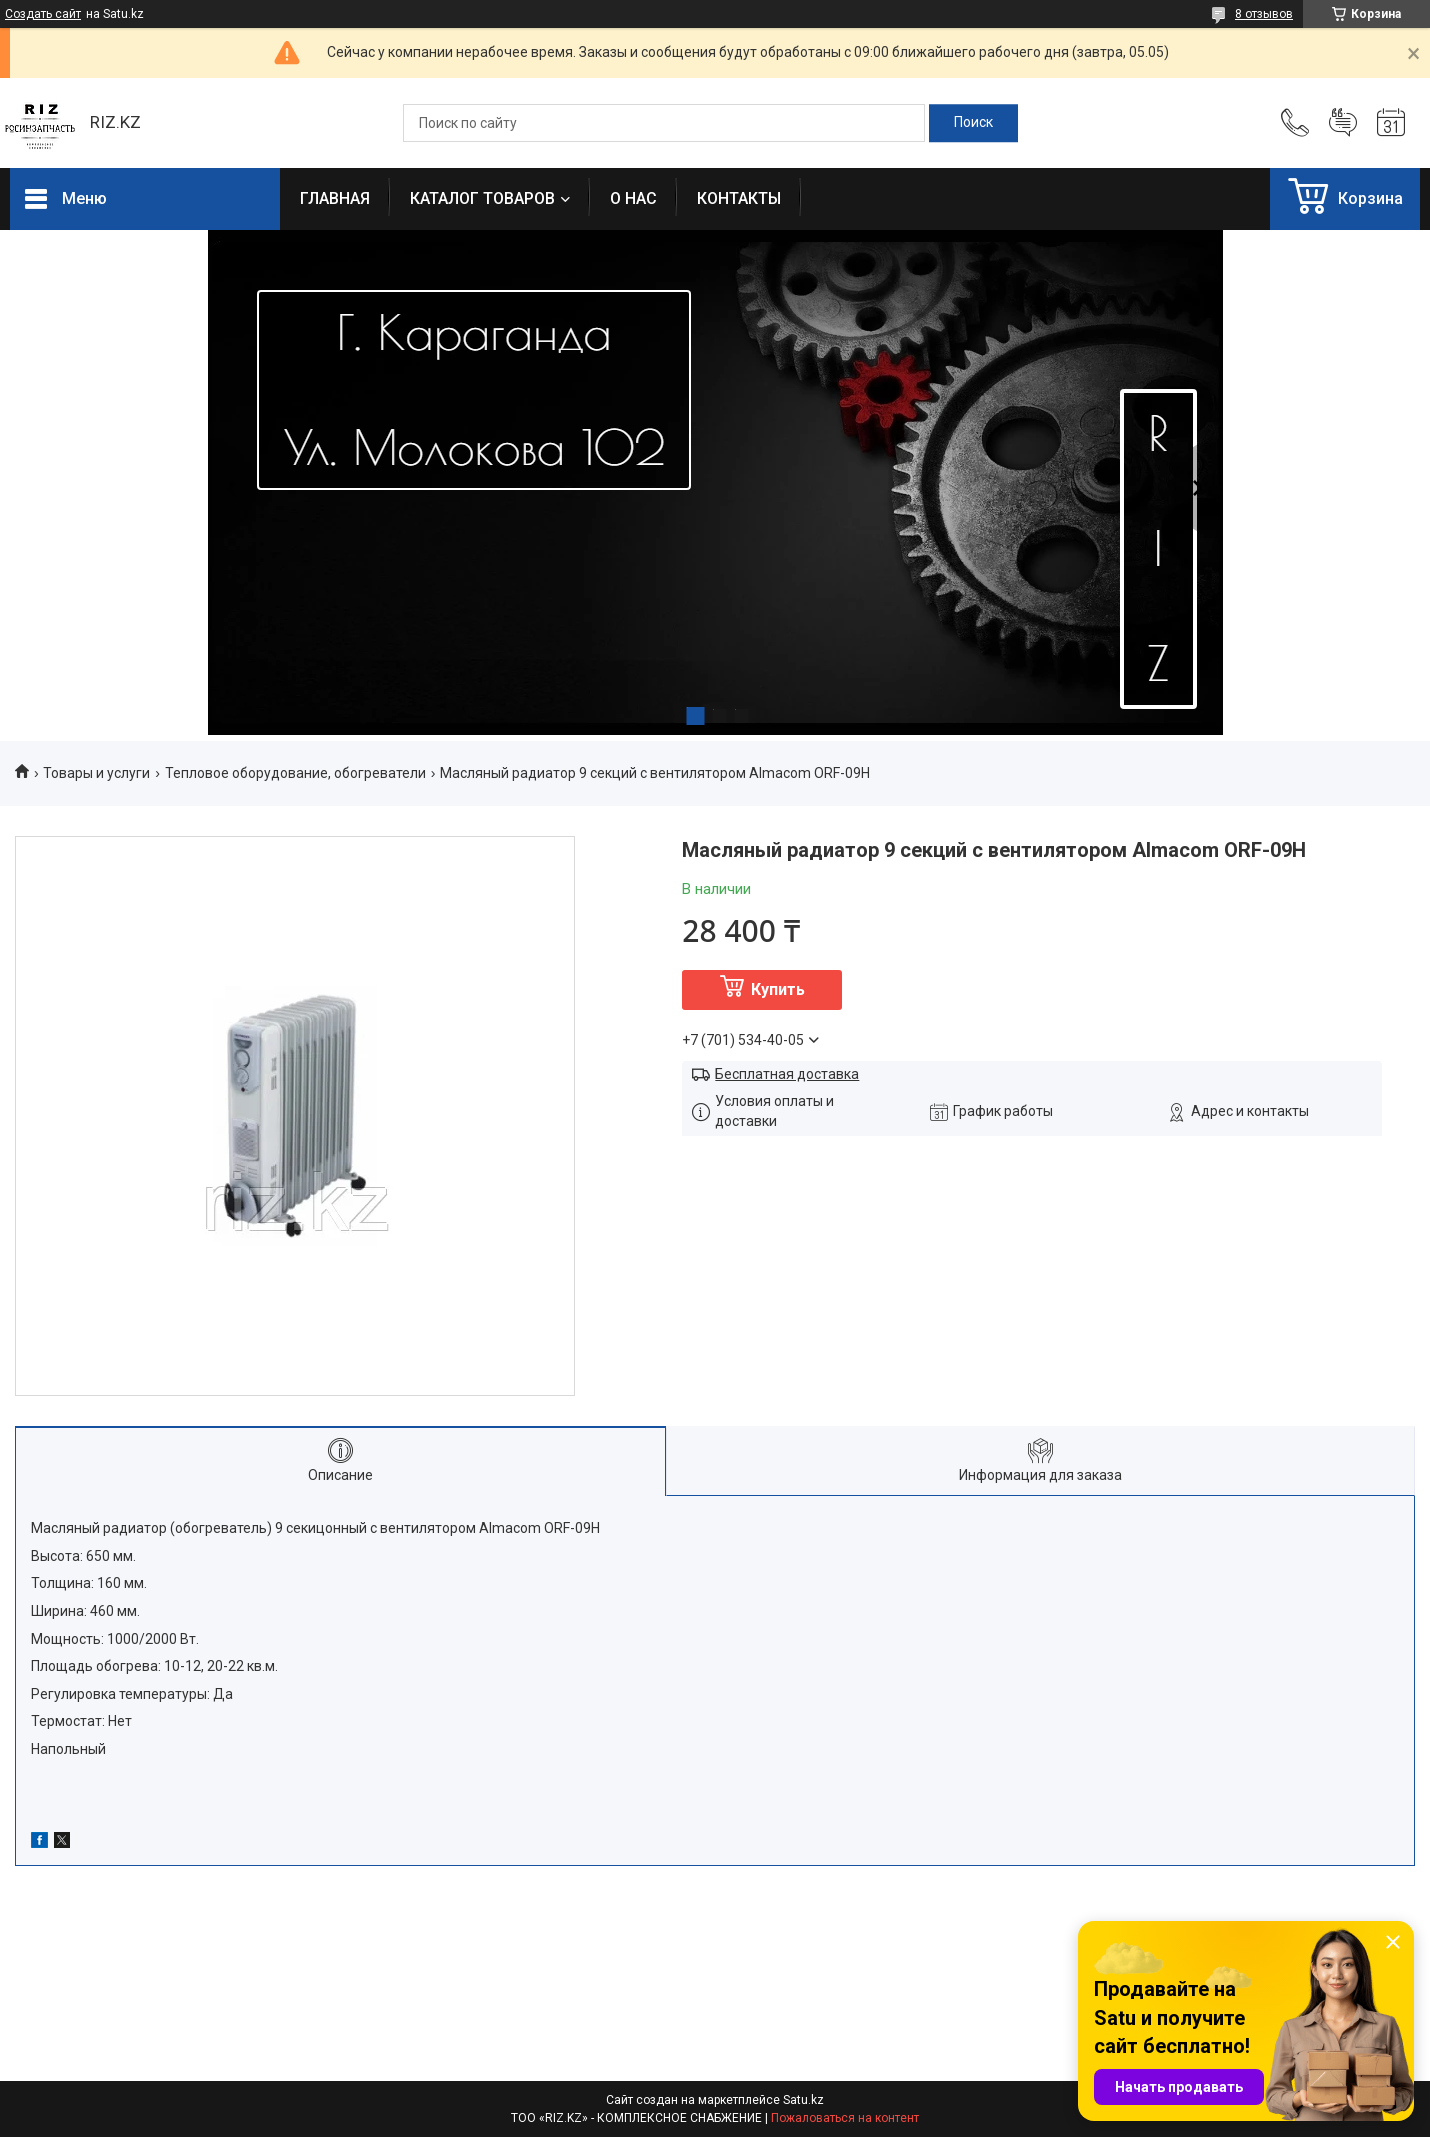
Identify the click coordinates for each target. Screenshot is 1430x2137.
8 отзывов (1264, 14)
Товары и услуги (96, 773)
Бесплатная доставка (787, 1074)
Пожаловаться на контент (845, 2118)
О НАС (633, 198)
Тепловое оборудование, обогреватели (295, 773)
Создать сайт (43, 14)
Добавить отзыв (1343, 123)
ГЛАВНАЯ (335, 198)
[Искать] (973, 123)
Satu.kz (803, 2100)
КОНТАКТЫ (739, 198)
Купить (778, 989)
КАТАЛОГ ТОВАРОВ (482, 198)
